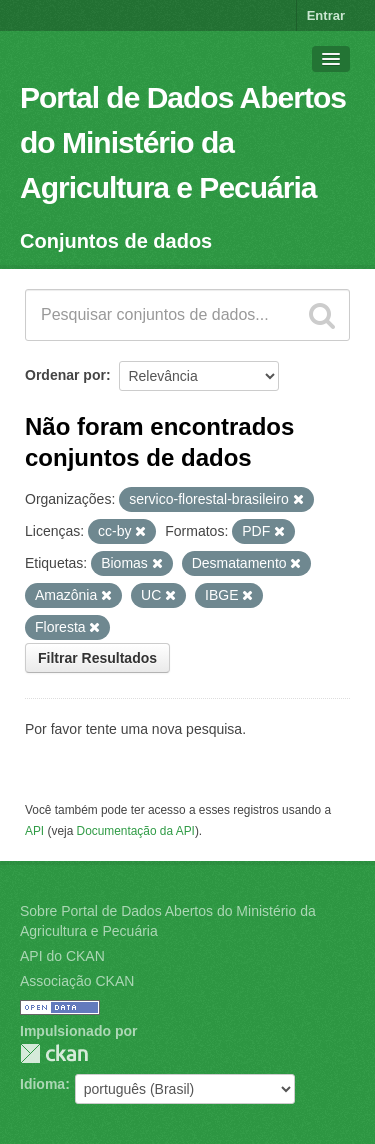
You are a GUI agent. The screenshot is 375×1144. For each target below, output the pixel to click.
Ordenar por (65, 375)
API (34, 831)
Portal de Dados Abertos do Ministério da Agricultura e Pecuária (183, 142)
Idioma (42, 1084)
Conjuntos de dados (116, 241)
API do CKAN (62, 956)
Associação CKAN (77, 981)
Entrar (326, 15)
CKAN (54, 1053)
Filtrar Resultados (97, 658)
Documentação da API (136, 831)
